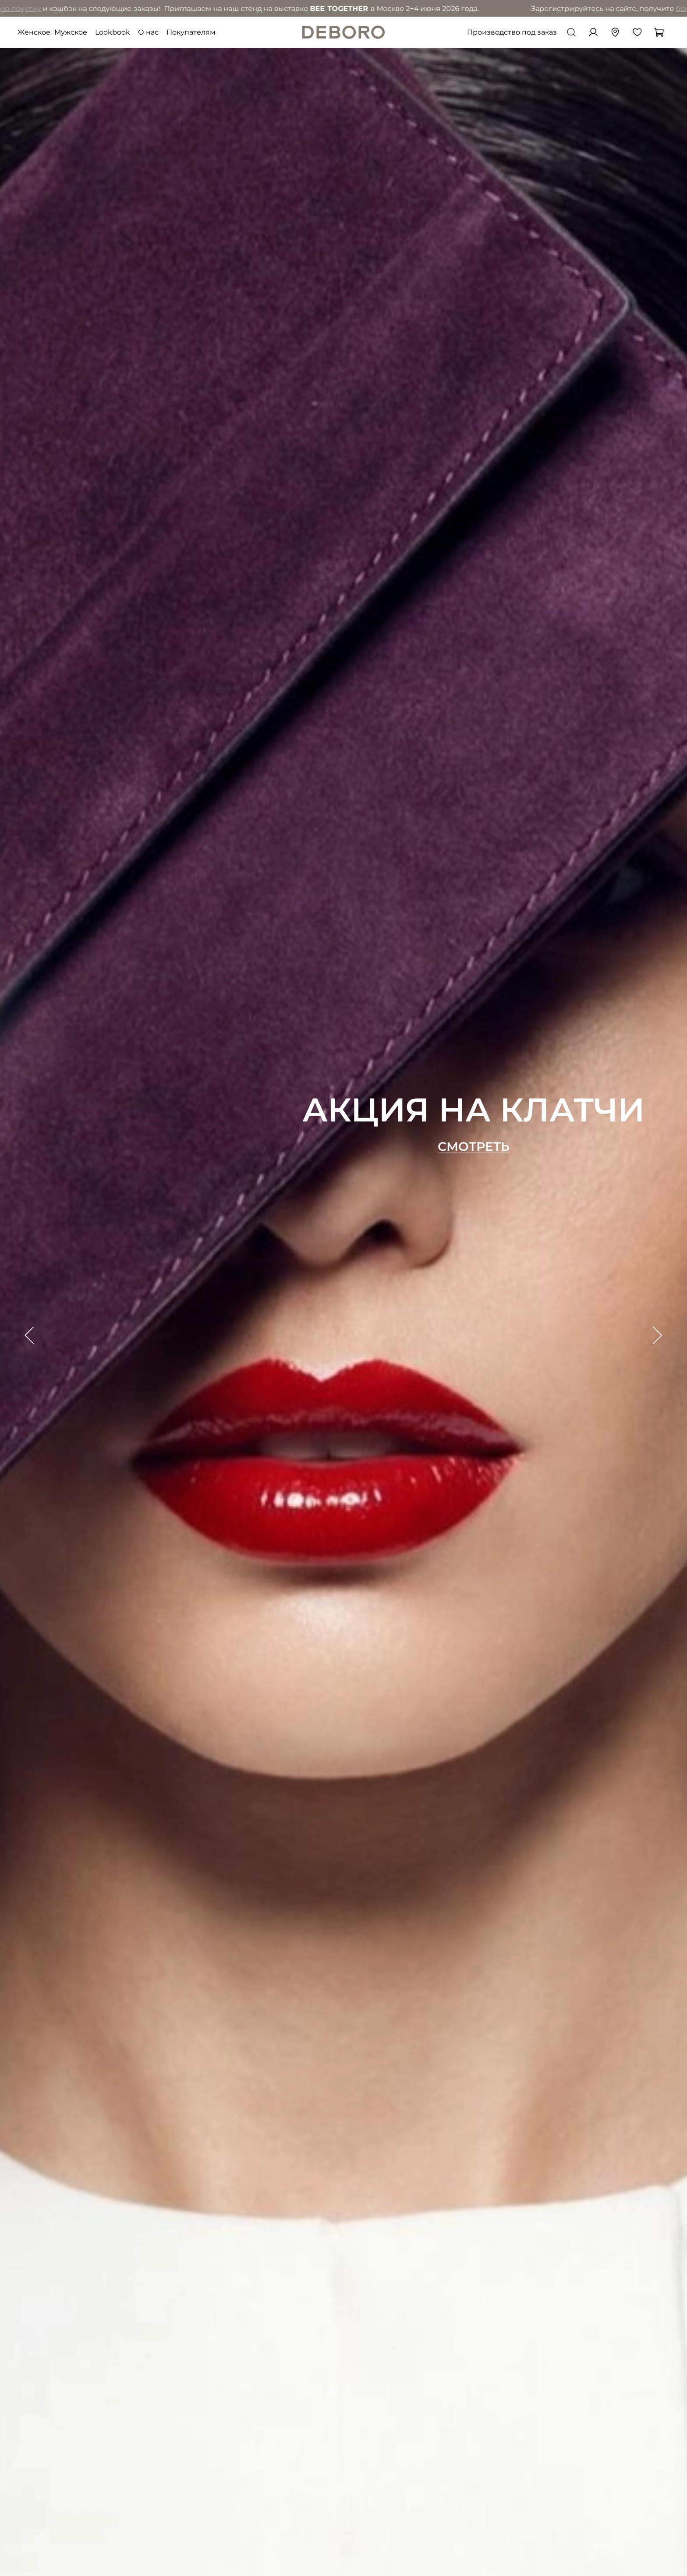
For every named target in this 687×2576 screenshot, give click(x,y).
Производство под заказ (512, 32)
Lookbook (112, 32)
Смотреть (474, 1146)
